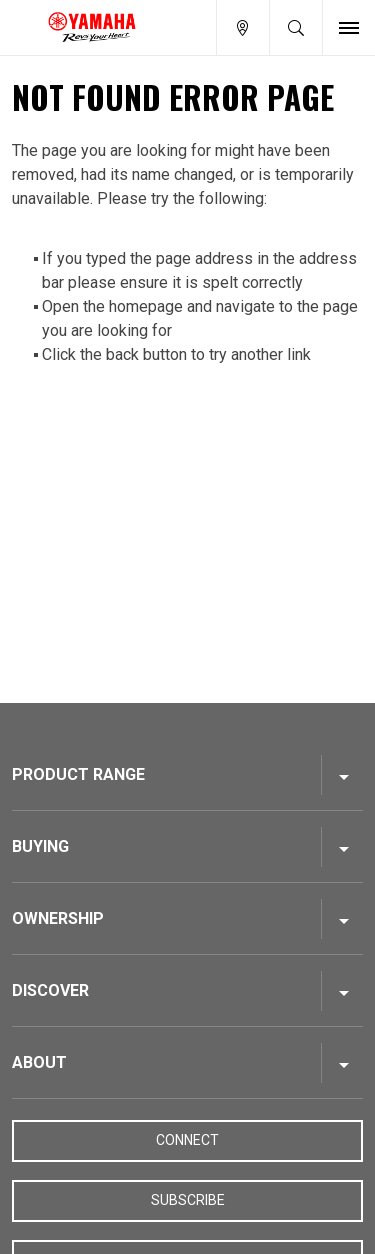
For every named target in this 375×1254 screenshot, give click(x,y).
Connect (187, 1140)
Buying (40, 846)
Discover (50, 990)
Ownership (58, 918)
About (39, 1062)
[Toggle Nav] (349, 27)
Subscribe (188, 1200)
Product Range (78, 774)
